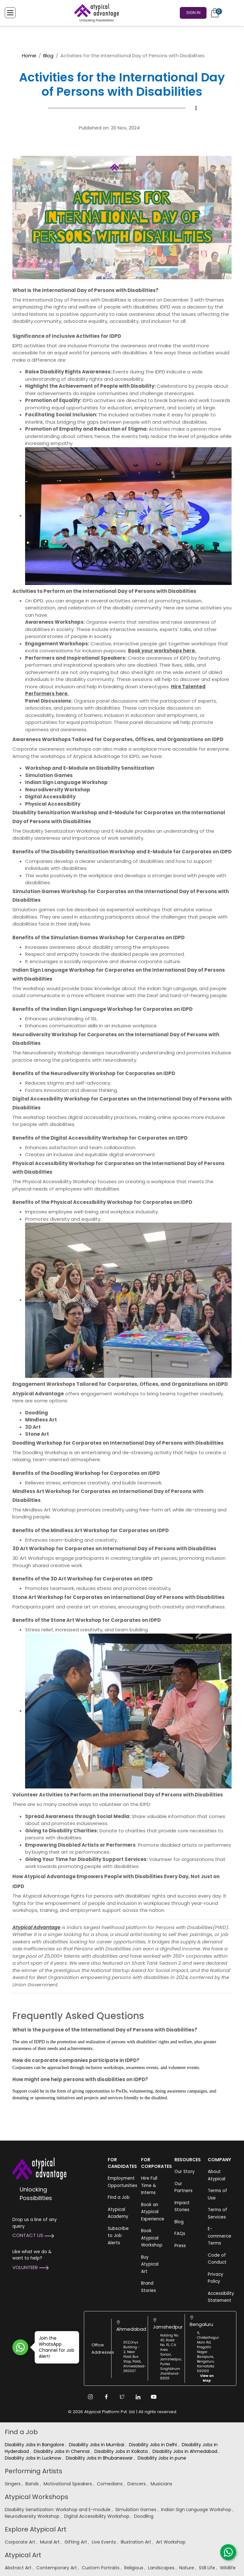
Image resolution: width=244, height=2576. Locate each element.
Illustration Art (136, 2542)
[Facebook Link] (106, 2397)
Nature (187, 2568)
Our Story (184, 2172)
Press (180, 2246)
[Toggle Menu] (10, 12)
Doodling (144, 2516)
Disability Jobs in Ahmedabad (185, 2451)
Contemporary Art (57, 2568)
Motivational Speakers (68, 2484)
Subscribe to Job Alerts (118, 2235)
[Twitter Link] (122, 2397)
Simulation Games (136, 2509)
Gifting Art (76, 2542)
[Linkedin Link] (138, 2397)
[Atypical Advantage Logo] (39, 2168)
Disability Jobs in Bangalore (35, 2444)
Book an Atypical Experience (152, 2212)
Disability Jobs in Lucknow (33, 2458)
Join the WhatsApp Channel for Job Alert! (54, 2347)
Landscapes (162, 2568)
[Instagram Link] (90, 2397)
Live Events (104, 2542)
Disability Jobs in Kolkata (121, 2451)
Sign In (193, 12)
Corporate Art (21, 2542)
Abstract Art (19, 2568)
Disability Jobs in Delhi (153, 2444)
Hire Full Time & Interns (149, 2185)
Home (29, 55)
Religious (134, 2568)
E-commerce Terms (219, 2236)
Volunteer (30, 2267)
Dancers (137, 2484)
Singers (13, 2484)
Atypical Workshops (36, 2496)
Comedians (110, 2484)
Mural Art (50, 2542)
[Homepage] (95, 12)
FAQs (179, 2234)
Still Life (207, 2568)
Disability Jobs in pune (162, 2458)
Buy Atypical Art (150, 2264)
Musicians (162, 2484)
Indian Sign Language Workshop (197, 2509)
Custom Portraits (101, 2568)
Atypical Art (23, 2555)
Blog (48, 55)
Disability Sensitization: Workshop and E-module (58, 2509)
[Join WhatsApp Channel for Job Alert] (20, 2347)
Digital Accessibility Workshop (97, 2516)
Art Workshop (171, 2542)
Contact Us (33, 2235)
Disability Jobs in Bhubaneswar (100, 2458)
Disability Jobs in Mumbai (97, 2444)
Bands (32, 2484)
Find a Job (119, 2197)
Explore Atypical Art (35, 2529)
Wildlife (228, 2568)
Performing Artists (33, 2471)
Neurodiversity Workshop (33, 2516)
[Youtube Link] (153, 2397)
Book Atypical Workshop (151, 2238)
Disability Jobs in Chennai (62, 2451)
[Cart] (214, 12)
